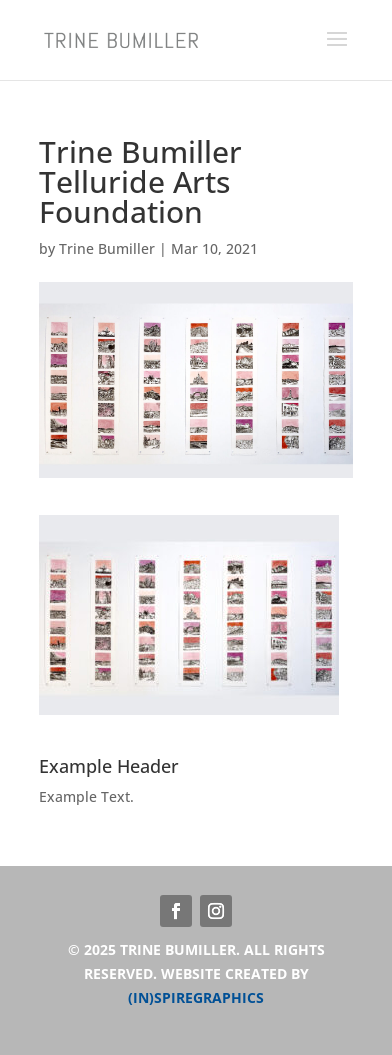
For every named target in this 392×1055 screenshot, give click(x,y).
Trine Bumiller (107, 248)
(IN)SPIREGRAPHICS (196, 997)
